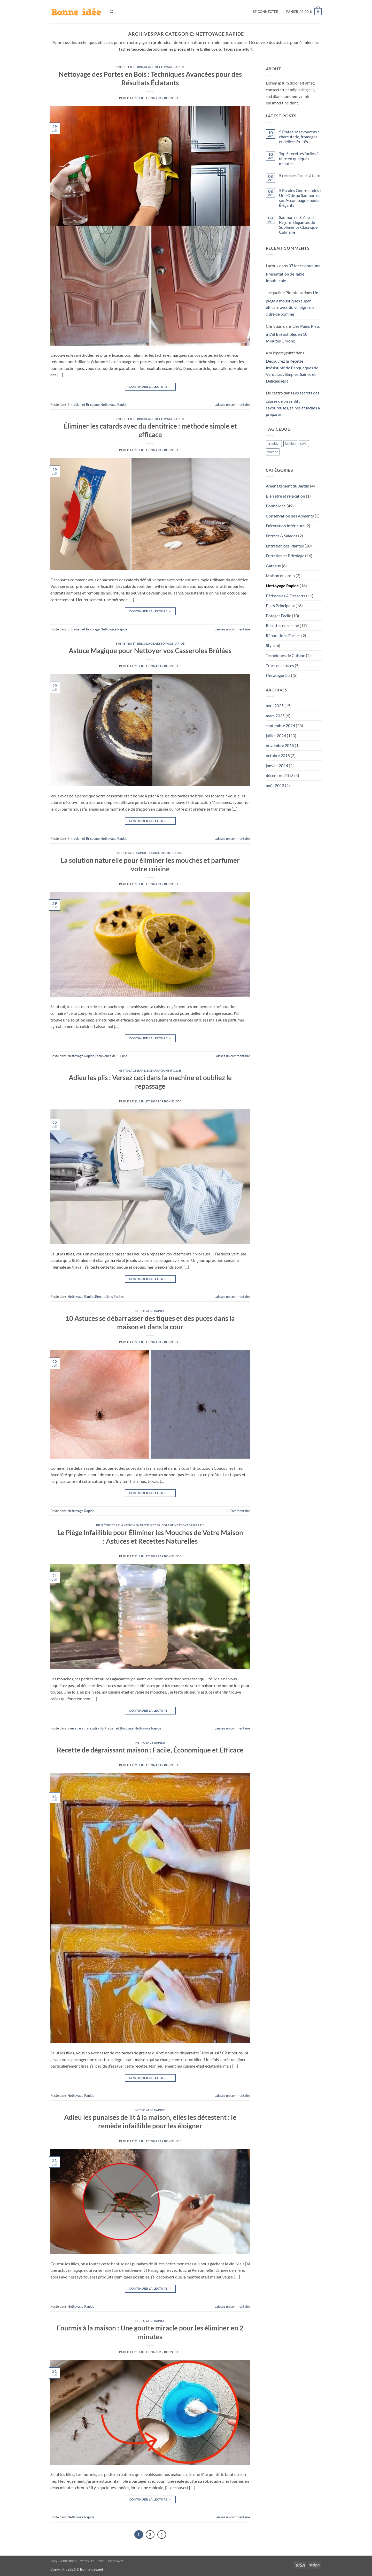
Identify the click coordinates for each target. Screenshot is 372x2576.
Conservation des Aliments (290, 515)
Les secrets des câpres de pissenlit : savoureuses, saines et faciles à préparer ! (293, 403)
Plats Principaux (280, 605)
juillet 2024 (276, 735)
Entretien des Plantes (285, 545)
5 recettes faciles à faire (299, 175)
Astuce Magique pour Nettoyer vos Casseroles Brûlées (150, 650)
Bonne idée (276, 505)
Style (270, 645)
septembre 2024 (280, 725)
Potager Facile (278, 615)
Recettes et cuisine (282, 625)
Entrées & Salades (281, 535)
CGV (101, 2561)
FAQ (53, 2561)
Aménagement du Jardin (287, 485)
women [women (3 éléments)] (272, 452)
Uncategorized (279, 675)
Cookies (87, 2561)
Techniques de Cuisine (165, 853)
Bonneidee (172, 98)
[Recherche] (112, 12)
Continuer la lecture (150, 386)
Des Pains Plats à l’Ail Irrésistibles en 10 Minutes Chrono (293, 333)
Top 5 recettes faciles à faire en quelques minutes (299, 158)
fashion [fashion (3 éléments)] (290, 443)
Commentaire (238, 1511)
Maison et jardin (280, 575)
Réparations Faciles (165, 1070)
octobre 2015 (278, 755)
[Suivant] (161, 2534)
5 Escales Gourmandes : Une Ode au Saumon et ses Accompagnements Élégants (300, 198)
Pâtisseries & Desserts (285, 595)
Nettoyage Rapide (169, 66)
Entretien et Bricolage (135, 66)
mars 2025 (275, 715)
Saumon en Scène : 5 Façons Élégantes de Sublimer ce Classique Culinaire (298, 225)
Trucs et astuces (280, 665)
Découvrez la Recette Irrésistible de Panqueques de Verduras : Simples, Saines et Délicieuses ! (292, 371)
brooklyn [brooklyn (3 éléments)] (273, 443)
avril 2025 (275, 705)
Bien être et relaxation (115, 1525)
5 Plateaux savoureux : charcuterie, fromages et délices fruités (299, 136)
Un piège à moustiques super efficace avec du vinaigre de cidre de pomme (292, 303)
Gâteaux (273, 565)
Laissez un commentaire (232, 404)
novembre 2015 (280, 745)
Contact (115, 2561)
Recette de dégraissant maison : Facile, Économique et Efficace (150, 1750)
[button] (265, 11)
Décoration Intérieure (285, 525)
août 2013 (275, 785)
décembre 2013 (279, 775)
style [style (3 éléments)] (303, 443)
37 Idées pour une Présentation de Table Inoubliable (293, 273)
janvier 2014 (277, 765)
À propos (68, 2561)
